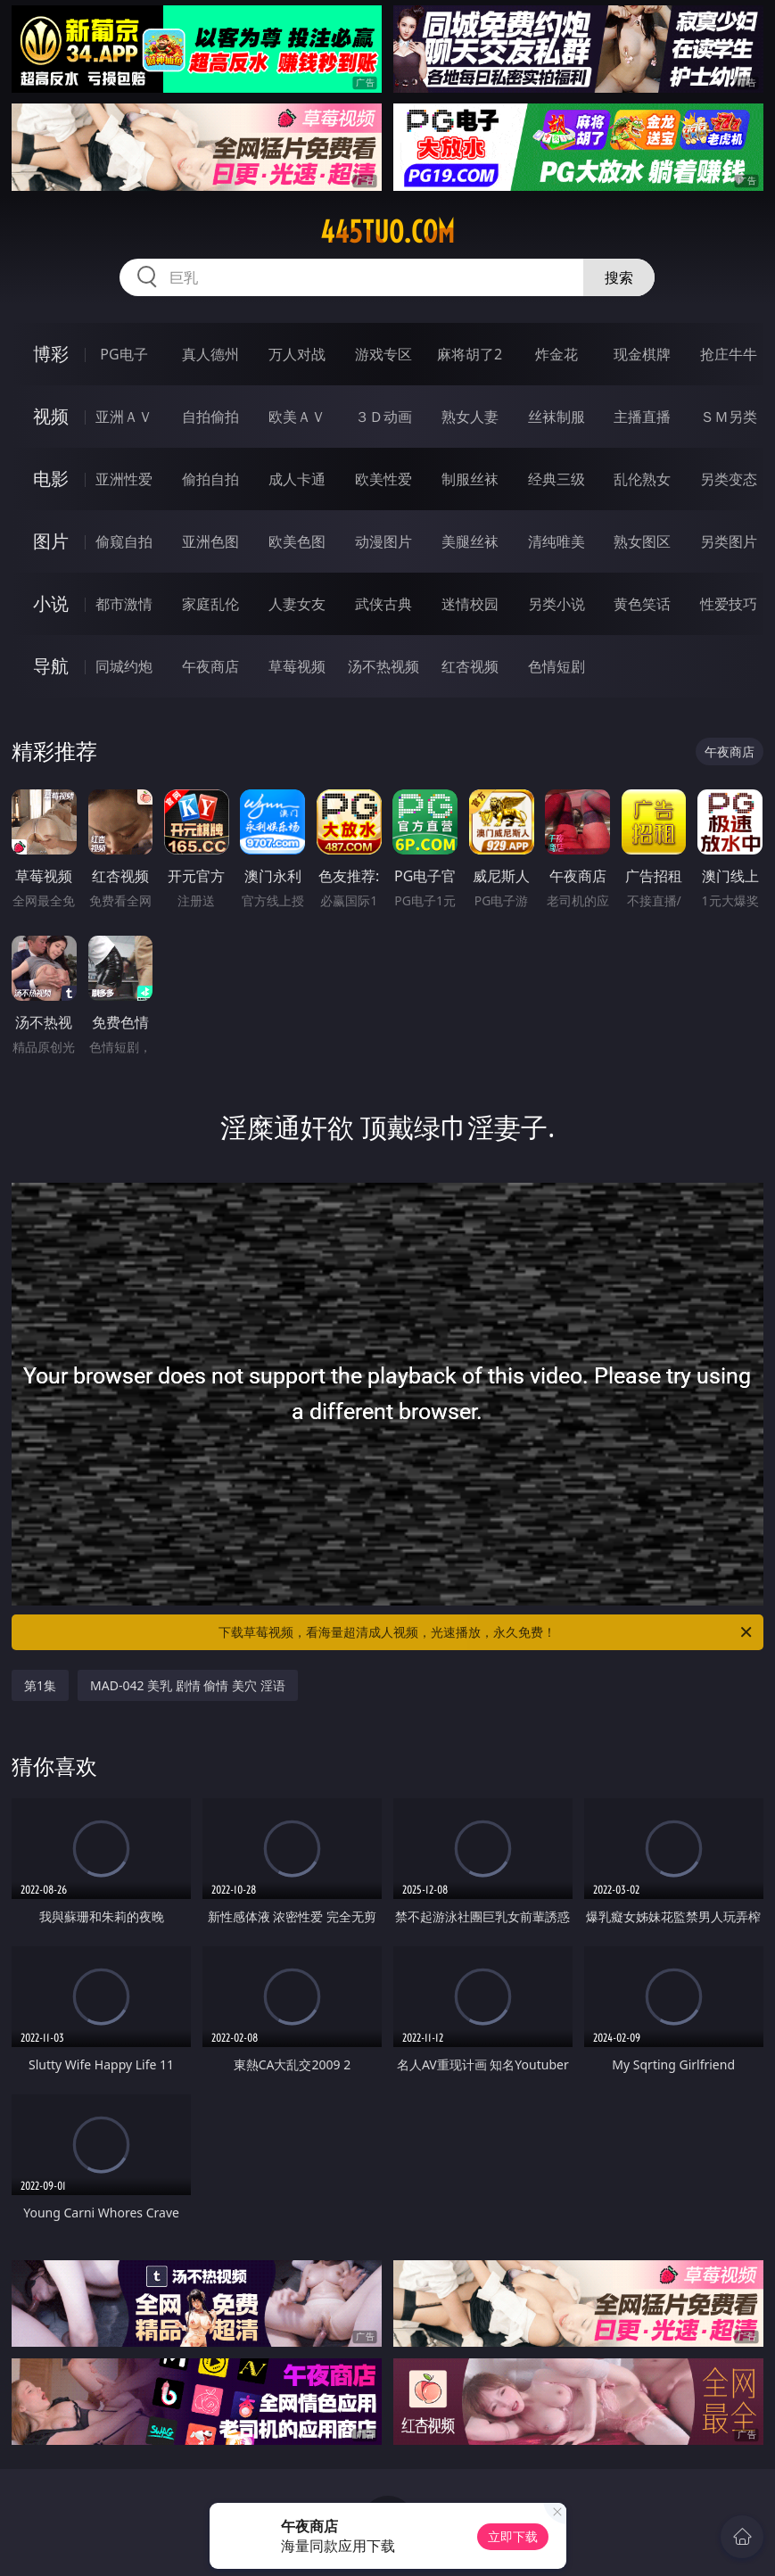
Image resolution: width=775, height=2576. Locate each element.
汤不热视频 (383, 666)
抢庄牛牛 (728, 354)
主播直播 (642, 416)
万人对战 (297, 354)
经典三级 (556, 479)
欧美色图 (297, 541)
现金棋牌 (642, 354)
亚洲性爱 (124, 479)
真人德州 (210, 354)
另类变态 (728, 479)
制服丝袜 (470, 479)
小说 (51, 603)
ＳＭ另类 (728, 416)
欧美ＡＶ (297, 416)
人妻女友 (297, 604)
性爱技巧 (728, 604)
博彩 (51, 354)
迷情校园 (470, 604)
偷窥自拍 (124, 541)
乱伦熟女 (642, 479)
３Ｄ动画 (383, 416)
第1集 (40, 1685)
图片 (51, 541)
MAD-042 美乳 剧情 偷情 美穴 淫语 (187, 1685)
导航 (51, 666)
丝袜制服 (556, 416)
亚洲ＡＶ (124, 416)
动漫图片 (383, 541)
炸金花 (556, 354)
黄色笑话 (642, 604)
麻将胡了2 (469, 354)
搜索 (619, 277)
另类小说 (556, 604)
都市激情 (124, 604)
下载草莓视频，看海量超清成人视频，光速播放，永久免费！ (486, 1632)
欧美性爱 (383, 479)
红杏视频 (470, 666)
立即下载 (513, 2536)
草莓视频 (297, 666)
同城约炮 (124, 666)
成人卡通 (297, 479)
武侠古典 (383, 604)
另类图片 (728, 541)
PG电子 (123, 354)
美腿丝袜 (470, 541)
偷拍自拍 (210, 479)
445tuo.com (387, 232)
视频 (51, 416)
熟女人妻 (470, 416)
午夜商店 (210, 666)
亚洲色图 (210, 541)
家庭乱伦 (210, 604)
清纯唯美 (556, 541)
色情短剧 (556, 666)
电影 (51, 478)
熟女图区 (642, 541)
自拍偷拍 (210, 416)
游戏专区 (383, 354)
